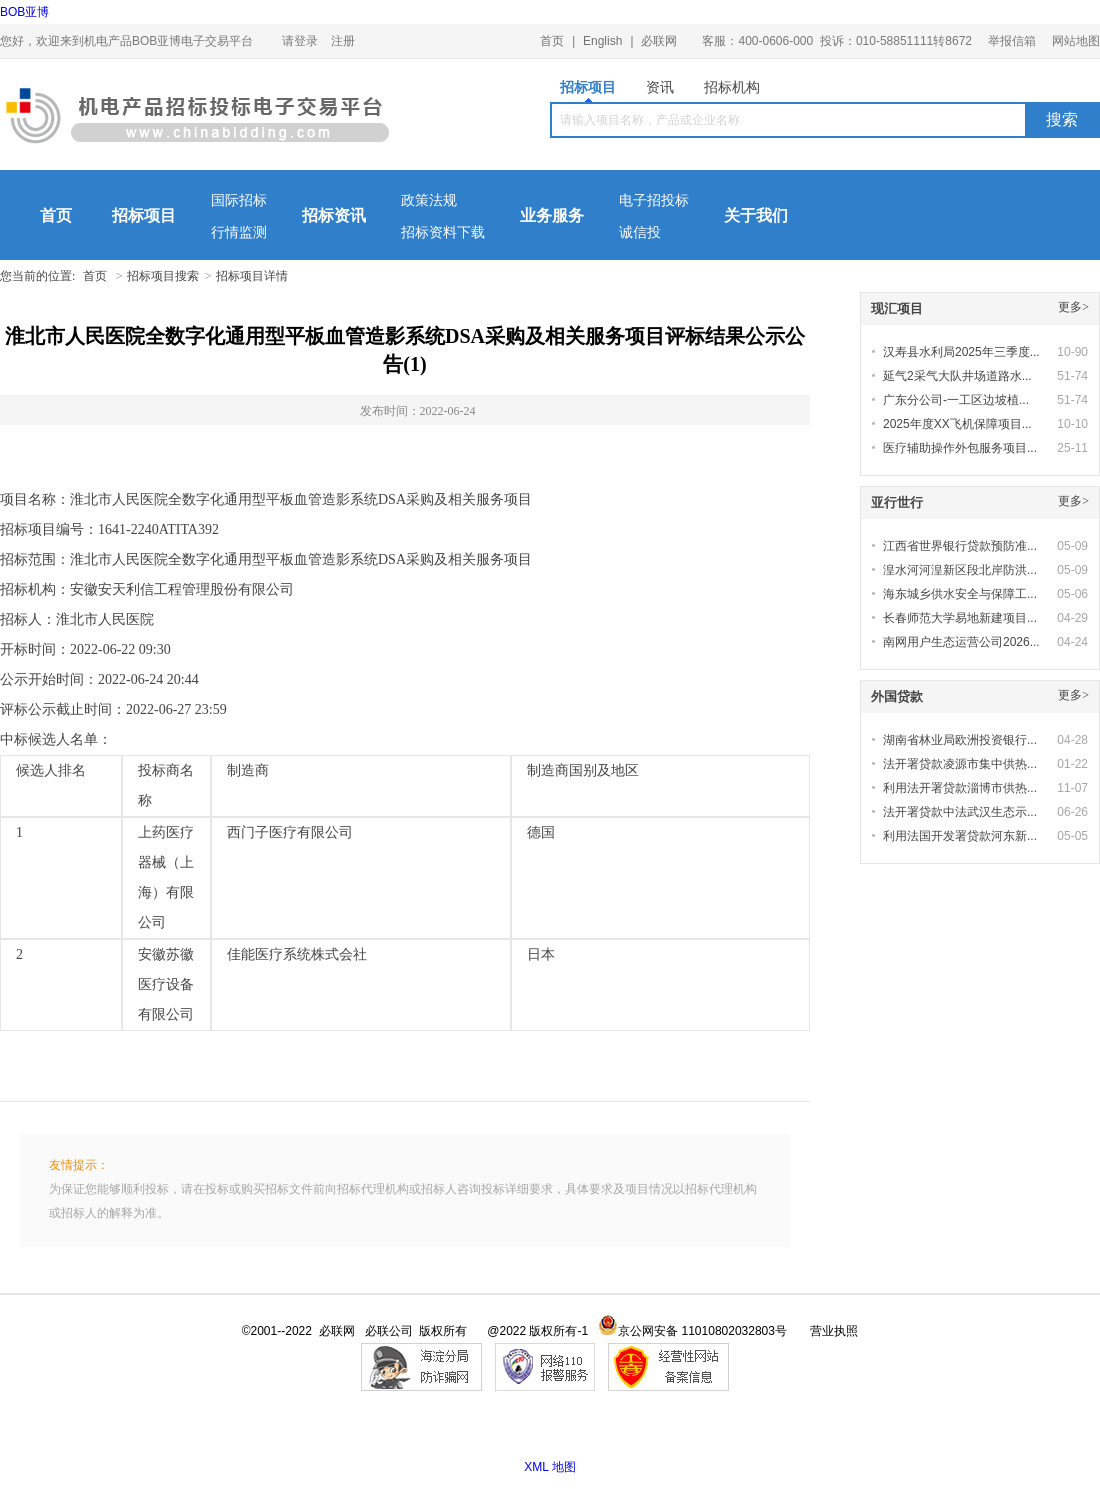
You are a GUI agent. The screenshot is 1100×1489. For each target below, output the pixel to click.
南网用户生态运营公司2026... (961, 642)
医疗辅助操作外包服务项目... (960, 448)
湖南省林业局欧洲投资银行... (960, 740)
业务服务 (552, 215)
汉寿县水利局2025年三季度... (961, 352)
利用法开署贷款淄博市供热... (960, 788)
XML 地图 (550, 1467)
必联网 (659, 41)
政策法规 (429, 200)
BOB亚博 (24, 12)
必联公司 (389, 1331)
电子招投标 (654, 200)
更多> (1073, 307)
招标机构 (732, 87)
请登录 (300, 41)
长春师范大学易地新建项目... (960, 618)
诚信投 (640, 232)
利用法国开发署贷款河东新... (960, 836)
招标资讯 (334, 215)
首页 (552, 41)
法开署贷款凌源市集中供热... (960, 764)
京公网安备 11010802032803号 (692, 1331)
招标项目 (588, 90)
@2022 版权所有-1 (537, 1331)
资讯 (660, 87)
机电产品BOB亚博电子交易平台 (197, 120)
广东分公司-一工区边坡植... (956, 400)
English (602, 41)
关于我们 (756, 215)
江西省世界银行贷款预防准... (960, 546)
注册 (343, 41)
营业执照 (834, 1331)
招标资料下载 (443, 232)
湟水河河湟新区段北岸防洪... (960, 570)
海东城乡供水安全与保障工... (960, 594)
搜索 (1062, 119)
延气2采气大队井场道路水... (957, 376)
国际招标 (239, 200)
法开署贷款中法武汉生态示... (960, 812)
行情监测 (239, 232)
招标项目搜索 (163, 276)
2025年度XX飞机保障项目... (957, 424)
